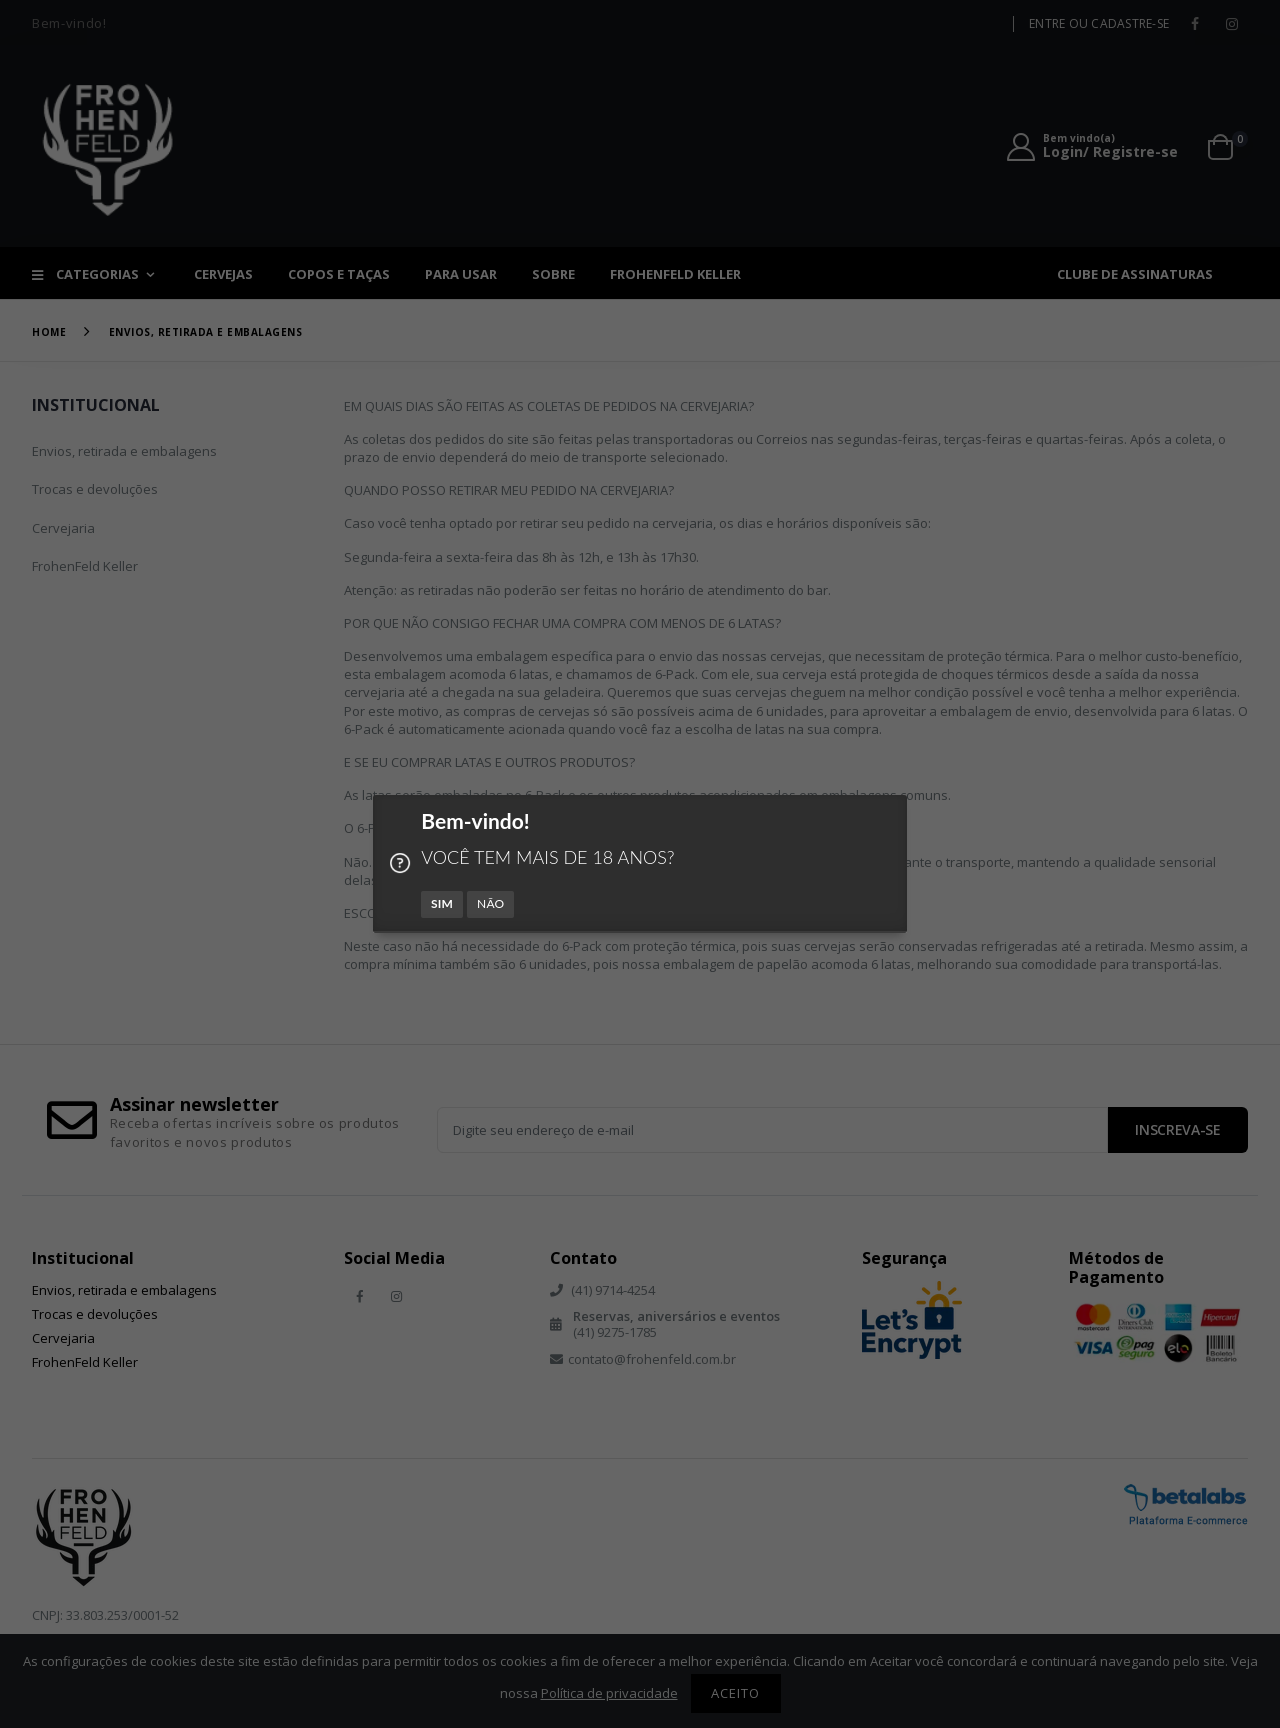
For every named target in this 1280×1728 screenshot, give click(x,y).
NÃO (491, 903)
